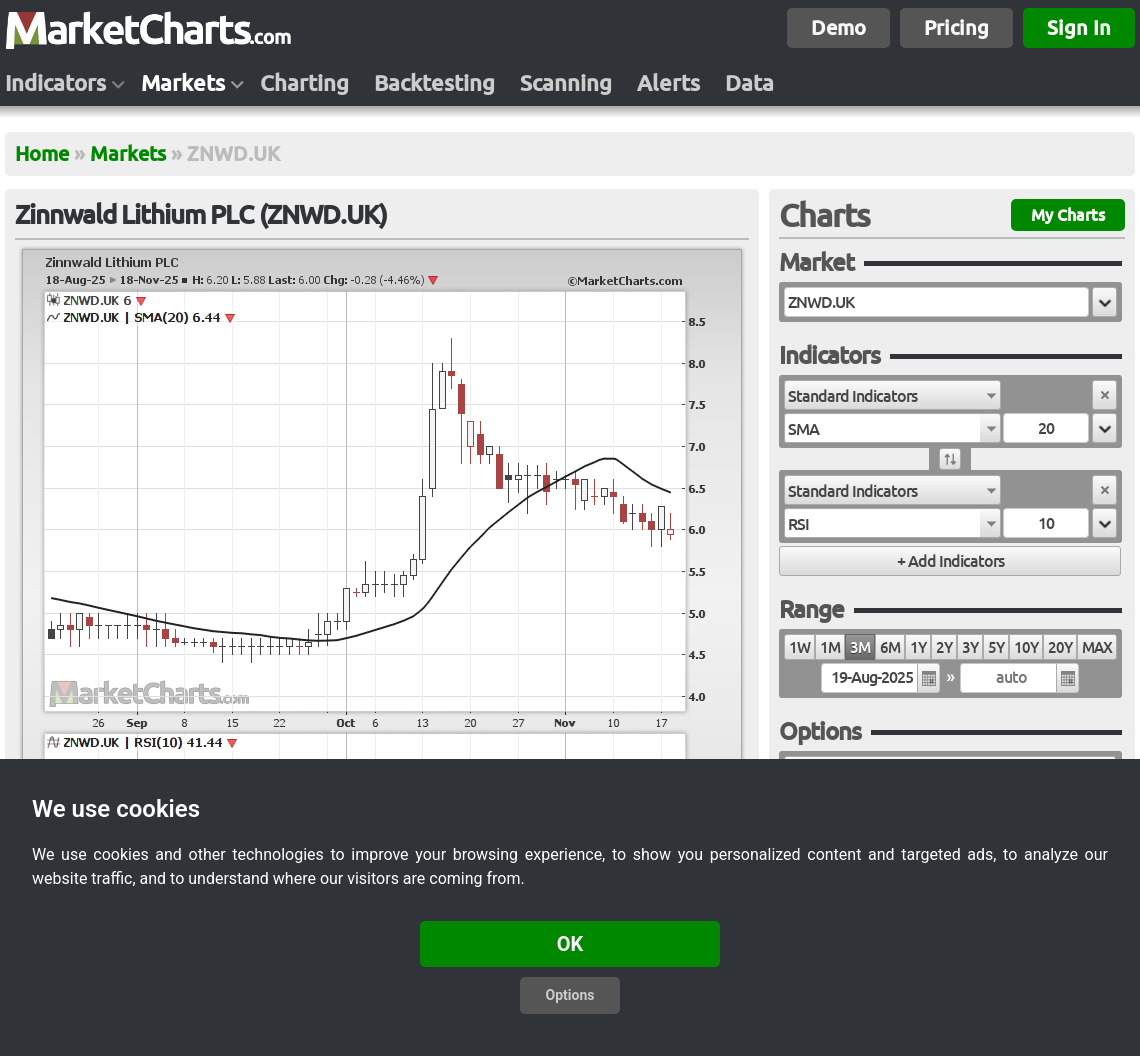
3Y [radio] (970, 647)
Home (42, 153)
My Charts (1068, 215)
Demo (838, 27)
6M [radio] (890, 647)
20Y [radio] (1060, 647)
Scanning (566, 83)
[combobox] (892, 395)
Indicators (55, 83)
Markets (183, 83)
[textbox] (936, 302)
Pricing (956, 27)
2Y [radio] (944, 647)
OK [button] (570, 944)
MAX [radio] (1097, 647)
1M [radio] (830, 647)
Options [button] (570, 995)
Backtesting (434, 83)
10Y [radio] (1026, 647)
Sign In (1079, 27)
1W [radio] (799, 647)
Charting (304, 83)
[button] (1104, 302)
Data (749, 83)
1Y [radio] (918, 647)
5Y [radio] (996, 647)
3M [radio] (860, 647)
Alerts (668, 83)
